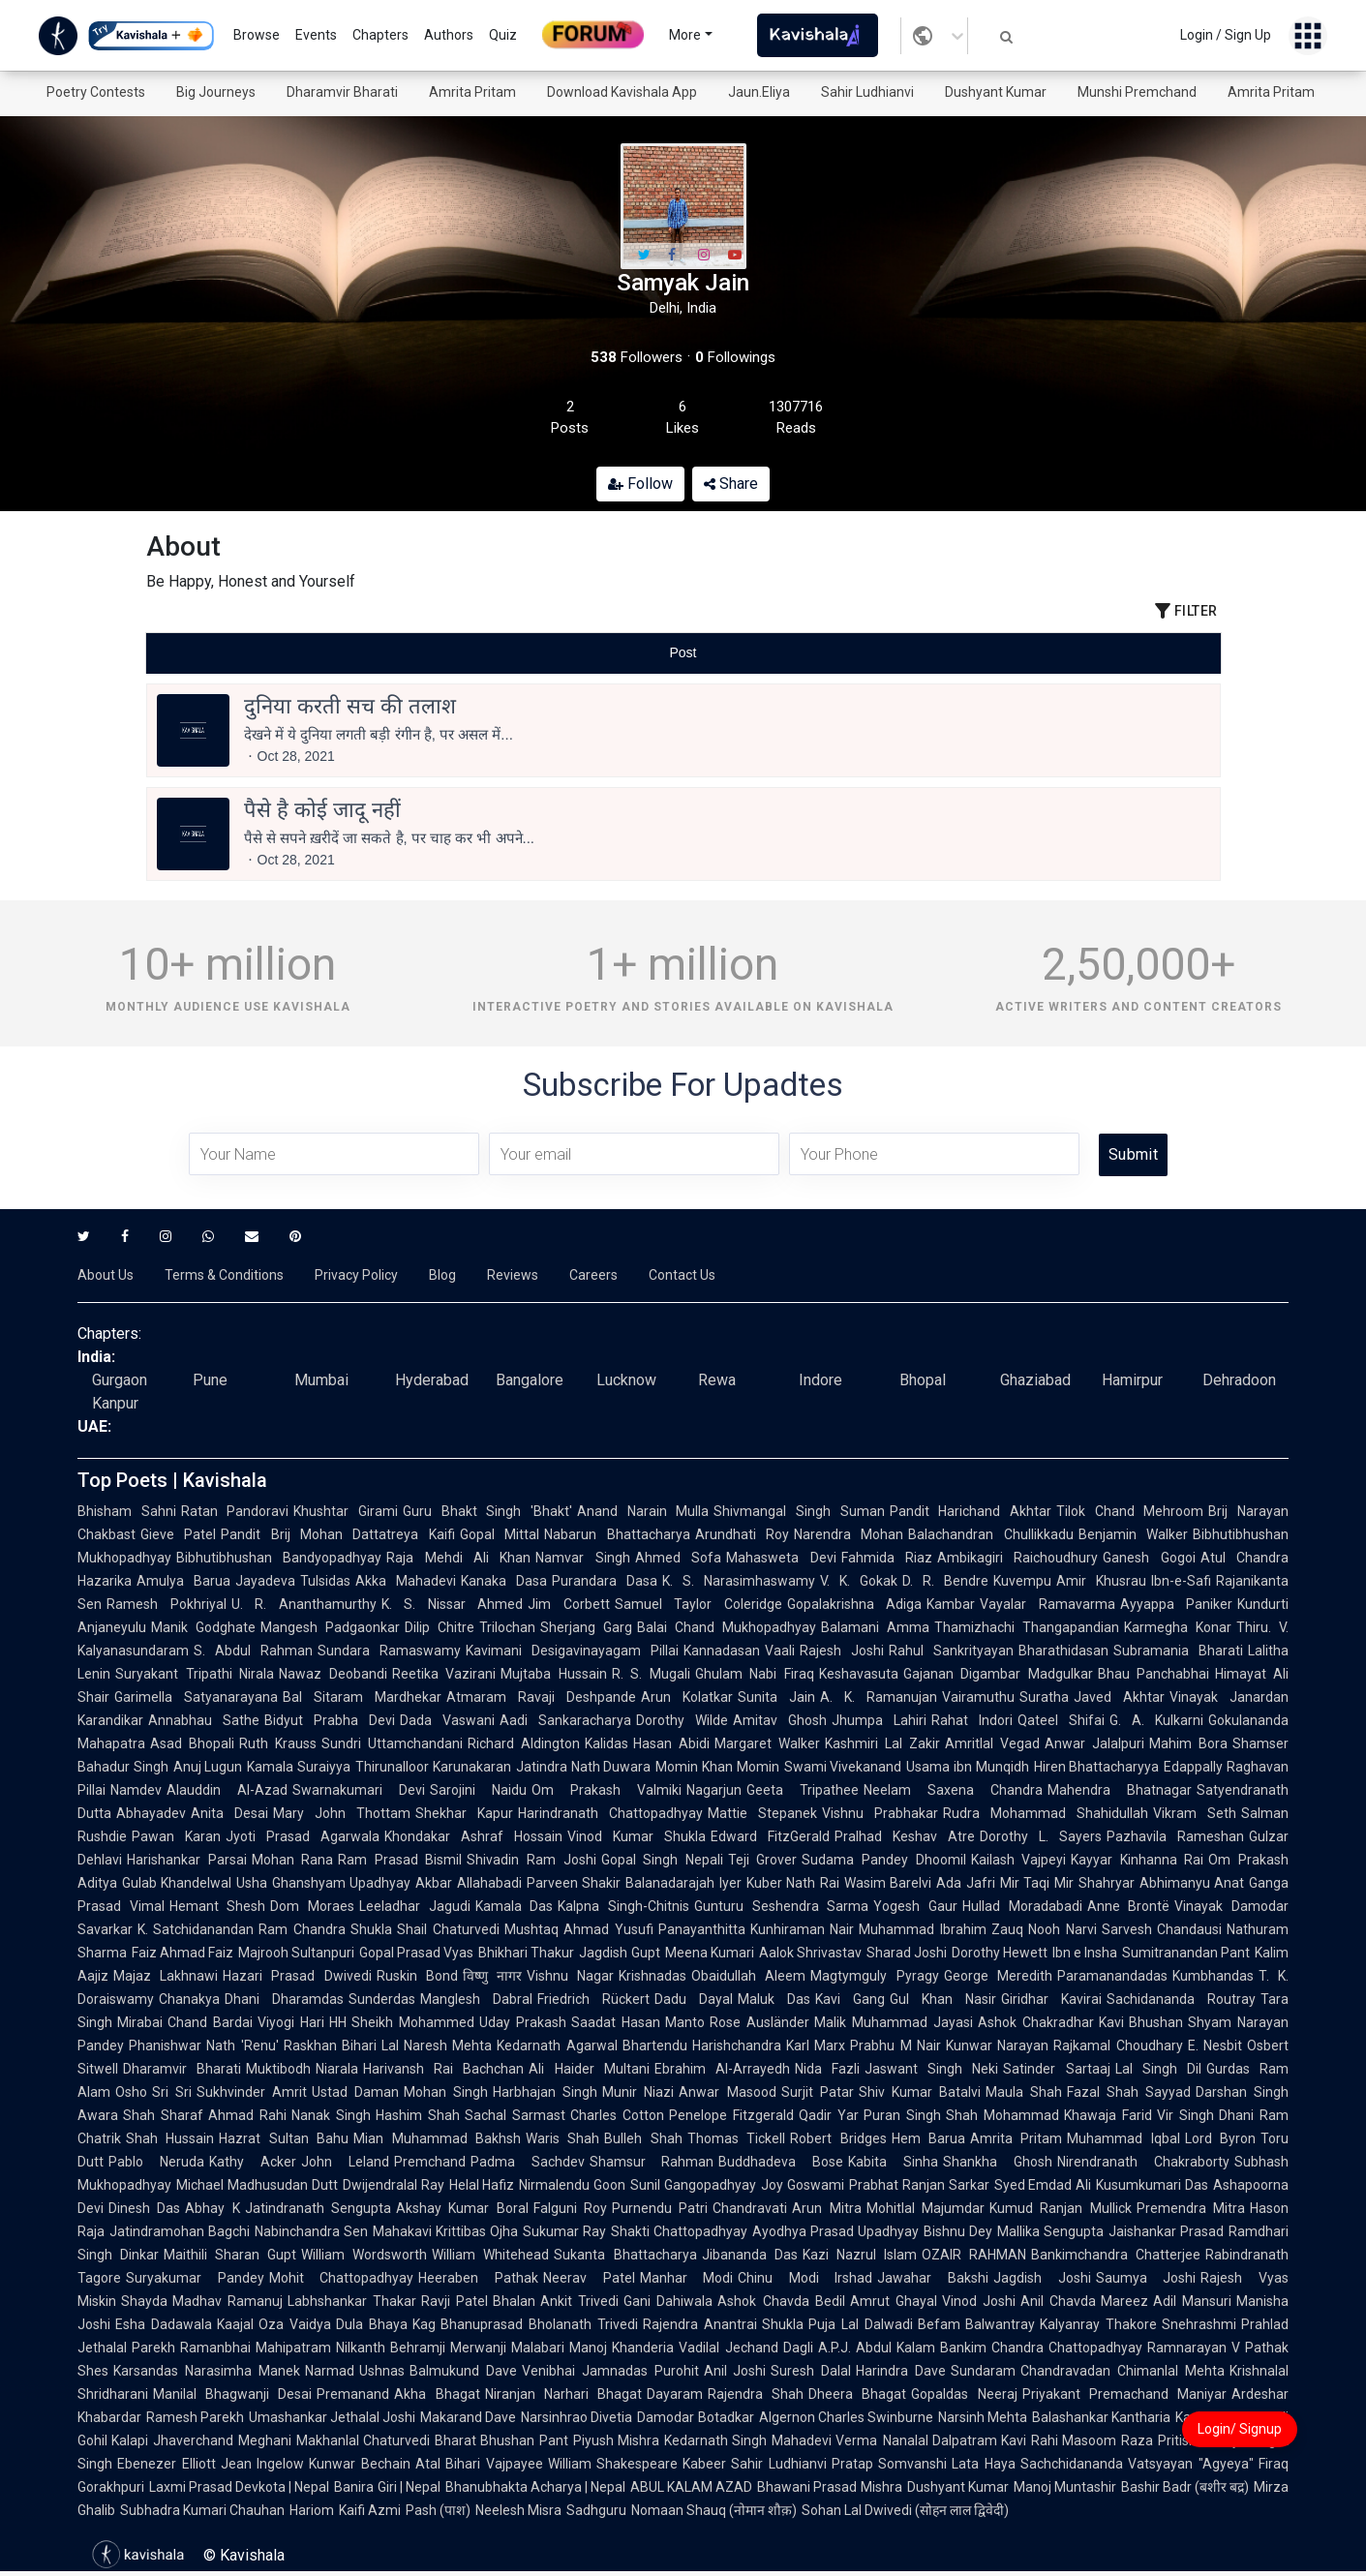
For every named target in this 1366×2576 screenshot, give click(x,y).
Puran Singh (902, 2115)
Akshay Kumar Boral (462, 2208)
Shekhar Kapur (464, 1813)
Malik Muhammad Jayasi (893, 2022)
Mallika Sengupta (1050, 2231)
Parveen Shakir (574, 1883)
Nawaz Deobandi (333, 1674)
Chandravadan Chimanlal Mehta (1122, 2371)
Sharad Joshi (906, 1952)
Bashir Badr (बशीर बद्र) (1185, 2487)
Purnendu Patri (660, 2208)
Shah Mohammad (1002, 2115)
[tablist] (683, 653)
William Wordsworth (364, 2254)
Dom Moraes (312, 1906)
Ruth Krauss (278, 1743)
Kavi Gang (850, 1999)
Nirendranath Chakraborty (1143, 2161)
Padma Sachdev (528, 2161)
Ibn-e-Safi (1181, 1581)
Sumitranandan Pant (1186, 1952)
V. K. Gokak (858, 1581)
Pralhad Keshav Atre (905, 1836)
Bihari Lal (370, 2045)
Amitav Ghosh (780, 1720)
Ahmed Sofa (678, 1557)
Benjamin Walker (1133, 1534)
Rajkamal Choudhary (1117, 2045)
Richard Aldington (524, 1743)
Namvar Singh (582, 1557)
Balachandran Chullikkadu (990, 1534)
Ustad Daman (355, 2092)
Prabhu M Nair (895, 2045)
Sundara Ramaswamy (389, 1650)
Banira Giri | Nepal (387, 2487)
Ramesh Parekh (195, 2417)
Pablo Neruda (156, 2161)
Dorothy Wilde (682, 1720)
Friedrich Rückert (593, 1999)
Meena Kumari (709, 1952)
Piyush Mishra (616, 2440)
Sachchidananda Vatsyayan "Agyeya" (1137, 2463)
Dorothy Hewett (999, 1952)
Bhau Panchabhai (1154, 1674)
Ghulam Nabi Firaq (754, 1674)
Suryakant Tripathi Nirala (194, 1674)
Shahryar (1106, 1883)
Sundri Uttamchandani (392, 1743)
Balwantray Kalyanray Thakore (1061, 2324)
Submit (1133, 1154)
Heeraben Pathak (478, 2278)
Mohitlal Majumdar (925, 2208)
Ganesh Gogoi (1149, 1557)
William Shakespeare (613, 2463)
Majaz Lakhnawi (165, 1976)
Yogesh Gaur (915, 1906)
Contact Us (682, 1275)
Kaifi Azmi (370, 2510)
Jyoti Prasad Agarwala (302, 1836)
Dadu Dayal (693, 1999)
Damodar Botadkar (695, 2417)
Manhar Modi (687, 2278)
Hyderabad (432, 1380)
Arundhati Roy (742, 1534)
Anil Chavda (1058, 2301)
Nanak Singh (331, 2115)
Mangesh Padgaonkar (330, 1627)
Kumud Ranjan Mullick (1060, 2208)
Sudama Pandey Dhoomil (883, 1859)
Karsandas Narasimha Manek (206, 2371)
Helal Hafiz (482, 2185)
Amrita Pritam (472, 92)
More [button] (685, 35)
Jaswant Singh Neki (931, 2068)
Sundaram (983, 2371)
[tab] (325, 653)
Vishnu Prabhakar (880, 1813)
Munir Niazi (638, 2092)
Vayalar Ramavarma (1047, 1604)
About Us (105, 1275)
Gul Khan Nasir (943, 1999)
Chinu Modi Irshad (805, 2278)
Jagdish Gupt (619, 1952)
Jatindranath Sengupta (318, 2208)
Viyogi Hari (291, 2022)
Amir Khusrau (1101, 1581)
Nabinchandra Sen (311, 2231)
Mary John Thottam (341, 1813)
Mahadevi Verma (824, 2440)
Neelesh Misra (518, 2510)
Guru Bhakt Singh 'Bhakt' (487, 1511)
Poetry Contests (95, 92)
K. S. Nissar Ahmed (452, 1604)
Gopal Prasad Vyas (416, 1952)
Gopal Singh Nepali (662, 1859)
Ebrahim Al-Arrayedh (722, 2068)
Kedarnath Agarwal (557, 2045)
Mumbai (321, 1380)
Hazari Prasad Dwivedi (297, 1976)
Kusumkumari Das (1152, 2185)
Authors (448, 35)
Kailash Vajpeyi (1019, 1859)
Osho (131, 2092)
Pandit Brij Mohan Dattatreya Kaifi (337, 1534)
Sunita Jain (776, 1697)
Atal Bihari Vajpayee (479, 2463)
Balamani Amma (875, 1627)
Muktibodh (278, 2068)
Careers (593, 1275)
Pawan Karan (176, 1836)
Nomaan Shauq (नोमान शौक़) (714, 2510)
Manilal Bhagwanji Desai (232, 2394)
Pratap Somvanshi (890, 2463)
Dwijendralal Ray (393, 2185)
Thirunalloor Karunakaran (433, 1766)
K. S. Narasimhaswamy (738, 1581)
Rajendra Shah (756, 2394)
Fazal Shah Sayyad (1129, 2092)
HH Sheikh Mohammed (402, 2022)
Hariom (311, 2510)
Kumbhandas (1213, 1976)
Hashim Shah (418, 2115)
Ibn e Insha (1084, 1952)
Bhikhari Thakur (526, 1952)
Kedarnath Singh (715, 2440)
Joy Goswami (802, 2185)
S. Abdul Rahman (253, 1650)
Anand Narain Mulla (643, 1511)
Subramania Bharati (1178, 1650)
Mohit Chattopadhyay (341, 2278)
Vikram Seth (1194, 1813)
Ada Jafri (965, 1883)
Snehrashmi (1199, 2324)
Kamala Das (514, 1906)
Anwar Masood (727, 2092)
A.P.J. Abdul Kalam (876, 2347)
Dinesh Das (144, 2208)
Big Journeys (216, 92)
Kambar (950, 1604)
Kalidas (606, 1743)
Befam (939, 2324)
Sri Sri (172, 2092)
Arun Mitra (826, 2208)
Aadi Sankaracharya (565, 1720)
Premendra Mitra (1191, 2208)
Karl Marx (815, 2045)
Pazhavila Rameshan (1175, 1836)
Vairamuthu (978, 1697)
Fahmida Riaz (886, 1557)
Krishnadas (652, 1976)
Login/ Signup (1240, 2429)
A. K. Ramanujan (878, 1697)
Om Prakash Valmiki (606, 1790)
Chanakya (189, 1999)
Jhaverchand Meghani (221, 2440)
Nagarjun (714, 1790)
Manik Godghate (203, 1627)
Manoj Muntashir (1065, 2487)
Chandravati (750, 2208)
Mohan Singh (446, 2092)
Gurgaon (119, 1380)
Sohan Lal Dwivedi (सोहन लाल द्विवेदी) (905, 2510)
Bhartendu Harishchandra (701, 2045)
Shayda (144, 2301)
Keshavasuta (858, 1674)
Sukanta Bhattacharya (625, 2254)
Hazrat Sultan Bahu (284, 2138)
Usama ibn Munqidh (967, 1766)
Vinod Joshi (979, 2301)
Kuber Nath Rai (792, 1883)
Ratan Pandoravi (235, 1511)
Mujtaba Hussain (554, 1674)
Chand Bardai (210, 2022)
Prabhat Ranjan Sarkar (919, 2185)
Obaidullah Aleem (748, 1976)
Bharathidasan (1063, 1650)
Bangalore (529, 1380)
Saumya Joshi (1146, 2278)
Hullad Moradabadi (1022, 1906)
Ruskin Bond (417, 1976)
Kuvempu (1022, 1581)
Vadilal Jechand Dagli (745, 2347)
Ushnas (382, 2371)
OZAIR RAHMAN (974, 2254)
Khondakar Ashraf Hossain (473, 1836)
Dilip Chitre (439, 1627)
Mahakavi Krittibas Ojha (445, 2231)
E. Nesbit (1215, 2045)
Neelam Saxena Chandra (953, 1790)
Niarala (337, 2068)
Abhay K (212, 2208)
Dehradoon (1239, 1380)
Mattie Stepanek (762, 1813)
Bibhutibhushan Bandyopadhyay (278, 1557)
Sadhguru (596, 2510)
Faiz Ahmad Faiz (182, 1952)
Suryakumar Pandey (195, 2278)
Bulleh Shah (643, 2138)
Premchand (430, 2161)
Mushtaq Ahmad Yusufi (578, 1929)
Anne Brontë (1128, 1906)
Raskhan (310, 2045)
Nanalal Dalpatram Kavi (955, 2440)
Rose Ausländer (759, 2022)
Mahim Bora (1188, 1743)
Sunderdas (382, 1999)
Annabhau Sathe (203, 1720)
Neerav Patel (589, 2278)
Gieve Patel (178, 1534)
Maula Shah (1024, 2092)
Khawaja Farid (1108, 2115)
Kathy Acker (252, 2161)
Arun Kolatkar (687, 1697)
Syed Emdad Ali (1043, 2185)
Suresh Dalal (811, 2371)
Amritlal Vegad (992, 1743)
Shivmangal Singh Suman (798, 1511)
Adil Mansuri (1192, 2301)
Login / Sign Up (1225, 35)
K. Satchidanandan (195, 1929)
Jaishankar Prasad (1166, 2231)
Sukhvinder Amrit (252, 2092)
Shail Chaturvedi (448, 1929)
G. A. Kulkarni (1156, 1720)
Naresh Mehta (448, 2045)
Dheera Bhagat (857, 2394)
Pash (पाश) (438, 2510)
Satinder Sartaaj (1056, 2068)
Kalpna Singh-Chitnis (623, 1906)
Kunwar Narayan (997, 2045)
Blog (442, 1275)
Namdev (136, 1790)
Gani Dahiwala (668, 2301)
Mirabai (140, 2022)
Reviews (512, 1275)
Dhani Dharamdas (284, 1999)
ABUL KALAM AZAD (691, 2487)
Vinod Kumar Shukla (636, 1836)
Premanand (353, 2394)
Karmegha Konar (1177, 1627)
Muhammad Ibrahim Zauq (941, 1929)
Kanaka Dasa (504, 1581)
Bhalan (514, 2301)
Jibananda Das (750, 2254)
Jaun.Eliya (759, 92)
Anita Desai (229, 1813)
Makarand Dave (468, 2417)
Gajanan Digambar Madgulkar (998, 1674)
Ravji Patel (454, 2301)
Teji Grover (763, 1859)
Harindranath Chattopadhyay (610, 1813)
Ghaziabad (1035, 1380)
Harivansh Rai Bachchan (443, 2068)
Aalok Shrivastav (810, 1952)
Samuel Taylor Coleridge (698, 1604)
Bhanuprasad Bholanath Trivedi (538, 2324)
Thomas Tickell (736, 2138)
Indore (820, 1380)
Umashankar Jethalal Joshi (332, 2417)
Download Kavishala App (622, 92)
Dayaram (675, 2394)
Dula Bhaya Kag (386, 2324)
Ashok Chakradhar (1036, 2022)
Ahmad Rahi (247, 2115)
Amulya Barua (183, 1581)
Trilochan (507, 1627)
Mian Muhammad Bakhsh (437, 2138)
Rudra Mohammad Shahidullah (1045, 1813)
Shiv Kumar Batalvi (920, 2092)
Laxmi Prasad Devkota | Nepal (239, 2487)
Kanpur (115, 1403)
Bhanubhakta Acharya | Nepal (535, 2487)
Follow (640, 483)
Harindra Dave (901, 2371)
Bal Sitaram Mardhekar (362, 1697)
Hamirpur (1132, 1380)
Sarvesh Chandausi (1162, 1929)
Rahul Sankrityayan (951, 1650)
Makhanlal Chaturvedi (363, 2440)
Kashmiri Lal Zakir (882, 1743)
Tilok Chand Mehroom (1129, 1511)
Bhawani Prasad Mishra (829, 2487)
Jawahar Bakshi (932, 2278)
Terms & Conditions (224, 1275)
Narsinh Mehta (982, 2417)
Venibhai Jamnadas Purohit (610, 2371)
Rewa (717, 1380)
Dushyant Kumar (996, 92)
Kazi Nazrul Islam (860, 2254)
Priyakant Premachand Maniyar (1124, 2394)
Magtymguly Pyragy (874, 1976)
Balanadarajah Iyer (683, 1883)
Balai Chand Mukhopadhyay (726, 1627)
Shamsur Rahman (652, 2161)
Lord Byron (1220, 2138)
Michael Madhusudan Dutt (257, 2185)
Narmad (329, 2371)
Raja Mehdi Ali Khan (458, 1557)
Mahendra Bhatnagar (1119, 1790)
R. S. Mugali (651, 1674)
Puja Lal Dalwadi (860, 2324)
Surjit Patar (817, 2092)
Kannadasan (721, 1650)
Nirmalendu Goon (572, 2185)
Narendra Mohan (848, 1534)
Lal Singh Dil (1158, 2068)
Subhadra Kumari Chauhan (202, 2510)
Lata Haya (984, 2463)
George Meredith (998, 1976)
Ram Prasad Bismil (400, 1859)
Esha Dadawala (163, 2324)
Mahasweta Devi (780, 1557)
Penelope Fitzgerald (731, 2115)
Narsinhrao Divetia (576, 2417)
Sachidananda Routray (1181, 1999)
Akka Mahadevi (405, 1581)
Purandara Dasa (604, 1581)
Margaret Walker (767, 1743)
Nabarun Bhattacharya (616, 1534)
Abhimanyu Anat (1191, 1883)
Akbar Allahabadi (468, 1883)
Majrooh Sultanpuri (296, 1952)
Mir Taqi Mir (1037, 1883)
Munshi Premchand (1137, 92)
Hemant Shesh (217, 1906)
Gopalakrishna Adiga (855, 1604)
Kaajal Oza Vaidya (274, 2324)
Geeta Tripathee (802, 1790)
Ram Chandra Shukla (325, 1929)
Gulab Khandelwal (176, 1883)
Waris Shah (562, 2138)
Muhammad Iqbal (1123, 2138)
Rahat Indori (972, 1720)
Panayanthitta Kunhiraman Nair (756, 1929)
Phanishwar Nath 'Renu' (204, 2045)
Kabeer (704, 2463)
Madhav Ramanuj (227, 2301)
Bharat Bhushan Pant (501, 2440)
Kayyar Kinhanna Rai (1137, 1859)
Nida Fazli (827, 2068)
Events (316, 35)
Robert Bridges (838, 2138)
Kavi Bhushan (1141, 2022)
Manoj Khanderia (621, 2347)
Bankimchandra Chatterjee (1115, 2254)
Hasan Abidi (671, 1743)
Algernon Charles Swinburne (846, 2417)
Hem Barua (928, 2138)
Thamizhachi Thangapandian (1026, 1627)
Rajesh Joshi (842, 1650)
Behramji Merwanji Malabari (477, 2347)
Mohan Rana (293, 1859)
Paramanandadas (1112, 1976)
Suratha (1044, 1697)
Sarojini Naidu (478, 1790)
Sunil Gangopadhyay (693, 2185)
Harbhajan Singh (545, 2092)
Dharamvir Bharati (342, 92)
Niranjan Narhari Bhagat (563, 2394)
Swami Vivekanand (843, 1766)
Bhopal (922, 1380)
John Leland (345, 2161)
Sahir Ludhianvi (867, 92)
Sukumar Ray (564, 2231)
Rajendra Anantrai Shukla (723, 2324)
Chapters (380, 35)
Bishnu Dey (958, 2231)
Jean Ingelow (263, 2463)
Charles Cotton (617, 2115)
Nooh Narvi (1062, 1929)
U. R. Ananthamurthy (304, 1604)
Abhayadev (151, 1813)
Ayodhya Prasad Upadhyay (835, 2231)
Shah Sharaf (163, 2115)
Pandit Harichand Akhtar (970, 1511)
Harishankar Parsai (187, 1859)
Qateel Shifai (1061, 1720)
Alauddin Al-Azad (227, 1790)
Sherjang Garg (586, 1627)
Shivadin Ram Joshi (531, 1859)
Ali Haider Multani (589, 2068)
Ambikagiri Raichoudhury (1017, 1557)
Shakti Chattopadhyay (679, 2231)
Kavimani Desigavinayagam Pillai (572, 1650)
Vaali (780, 1650)
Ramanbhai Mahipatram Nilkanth (282, 2347)
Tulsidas (325, 1581)
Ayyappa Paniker (1176, 1604)
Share (731, 483)
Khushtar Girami (345, 1511)
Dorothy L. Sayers (1041, 1836)
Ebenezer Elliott (166, 2463)
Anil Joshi (735, 2371)
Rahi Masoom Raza (1092, 2440)
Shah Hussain (170, 2138)
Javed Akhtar (1119, 1697)
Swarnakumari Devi (358, 1790)
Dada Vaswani (447, 1720)
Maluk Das (774, 1999)
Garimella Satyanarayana (196, 1697)
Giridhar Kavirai (1051, 1999)
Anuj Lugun (208, 1766)
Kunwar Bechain (359, 2463)
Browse (256, 35)
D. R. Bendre (945, 1581)
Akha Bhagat (436, 2394)
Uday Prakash (522, 2022)
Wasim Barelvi (887, 1883)
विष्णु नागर (492, 1976)
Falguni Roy (570, 2208)
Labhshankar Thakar (352, 2301)
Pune (210, 1380)
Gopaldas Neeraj (964, 2394)
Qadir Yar (829, 2115)
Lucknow (626, 1380)
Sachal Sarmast (515, 2115)
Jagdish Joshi (1042, 2278)
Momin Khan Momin (716, 1766)
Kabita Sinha (893, 2161)
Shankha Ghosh (997, 2161)
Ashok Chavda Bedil (780, 2301)
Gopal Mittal (499, 1534)
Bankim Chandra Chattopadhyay (1041, 2347)
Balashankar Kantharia (1101, 2417)
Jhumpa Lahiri (879, 1720)
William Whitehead (490, 2254)
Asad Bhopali (192, 1743)
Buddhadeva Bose (780, 2161)
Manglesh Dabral (476, 1999)
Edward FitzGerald (770, 1836)
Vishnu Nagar (570, 1976)
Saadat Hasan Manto (638, 2022)
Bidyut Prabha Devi (329, 1720)
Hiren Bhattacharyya (1097, 1766)
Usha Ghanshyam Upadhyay (323, 1883)
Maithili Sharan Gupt (230, 2254)
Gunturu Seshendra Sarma (781, 1906)
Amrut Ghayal (893, 2301)
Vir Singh (1185, 2115)
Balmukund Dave (463, 2371)
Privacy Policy (356, 1275)
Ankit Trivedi (579, 2301)
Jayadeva (265, 1581)
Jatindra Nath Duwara (583, 1766)
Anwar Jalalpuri (1094, 1743)
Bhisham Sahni (126, 1511)
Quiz (503, 35)
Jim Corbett (569, 1604)
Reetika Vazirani (444, 1674)
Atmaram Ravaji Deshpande (541, 1697)
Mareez (1124, 2301)
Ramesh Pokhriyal (166, 1604)
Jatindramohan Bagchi (179, 2231)
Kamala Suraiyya (298, 1766)
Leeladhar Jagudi (415, 1906)
